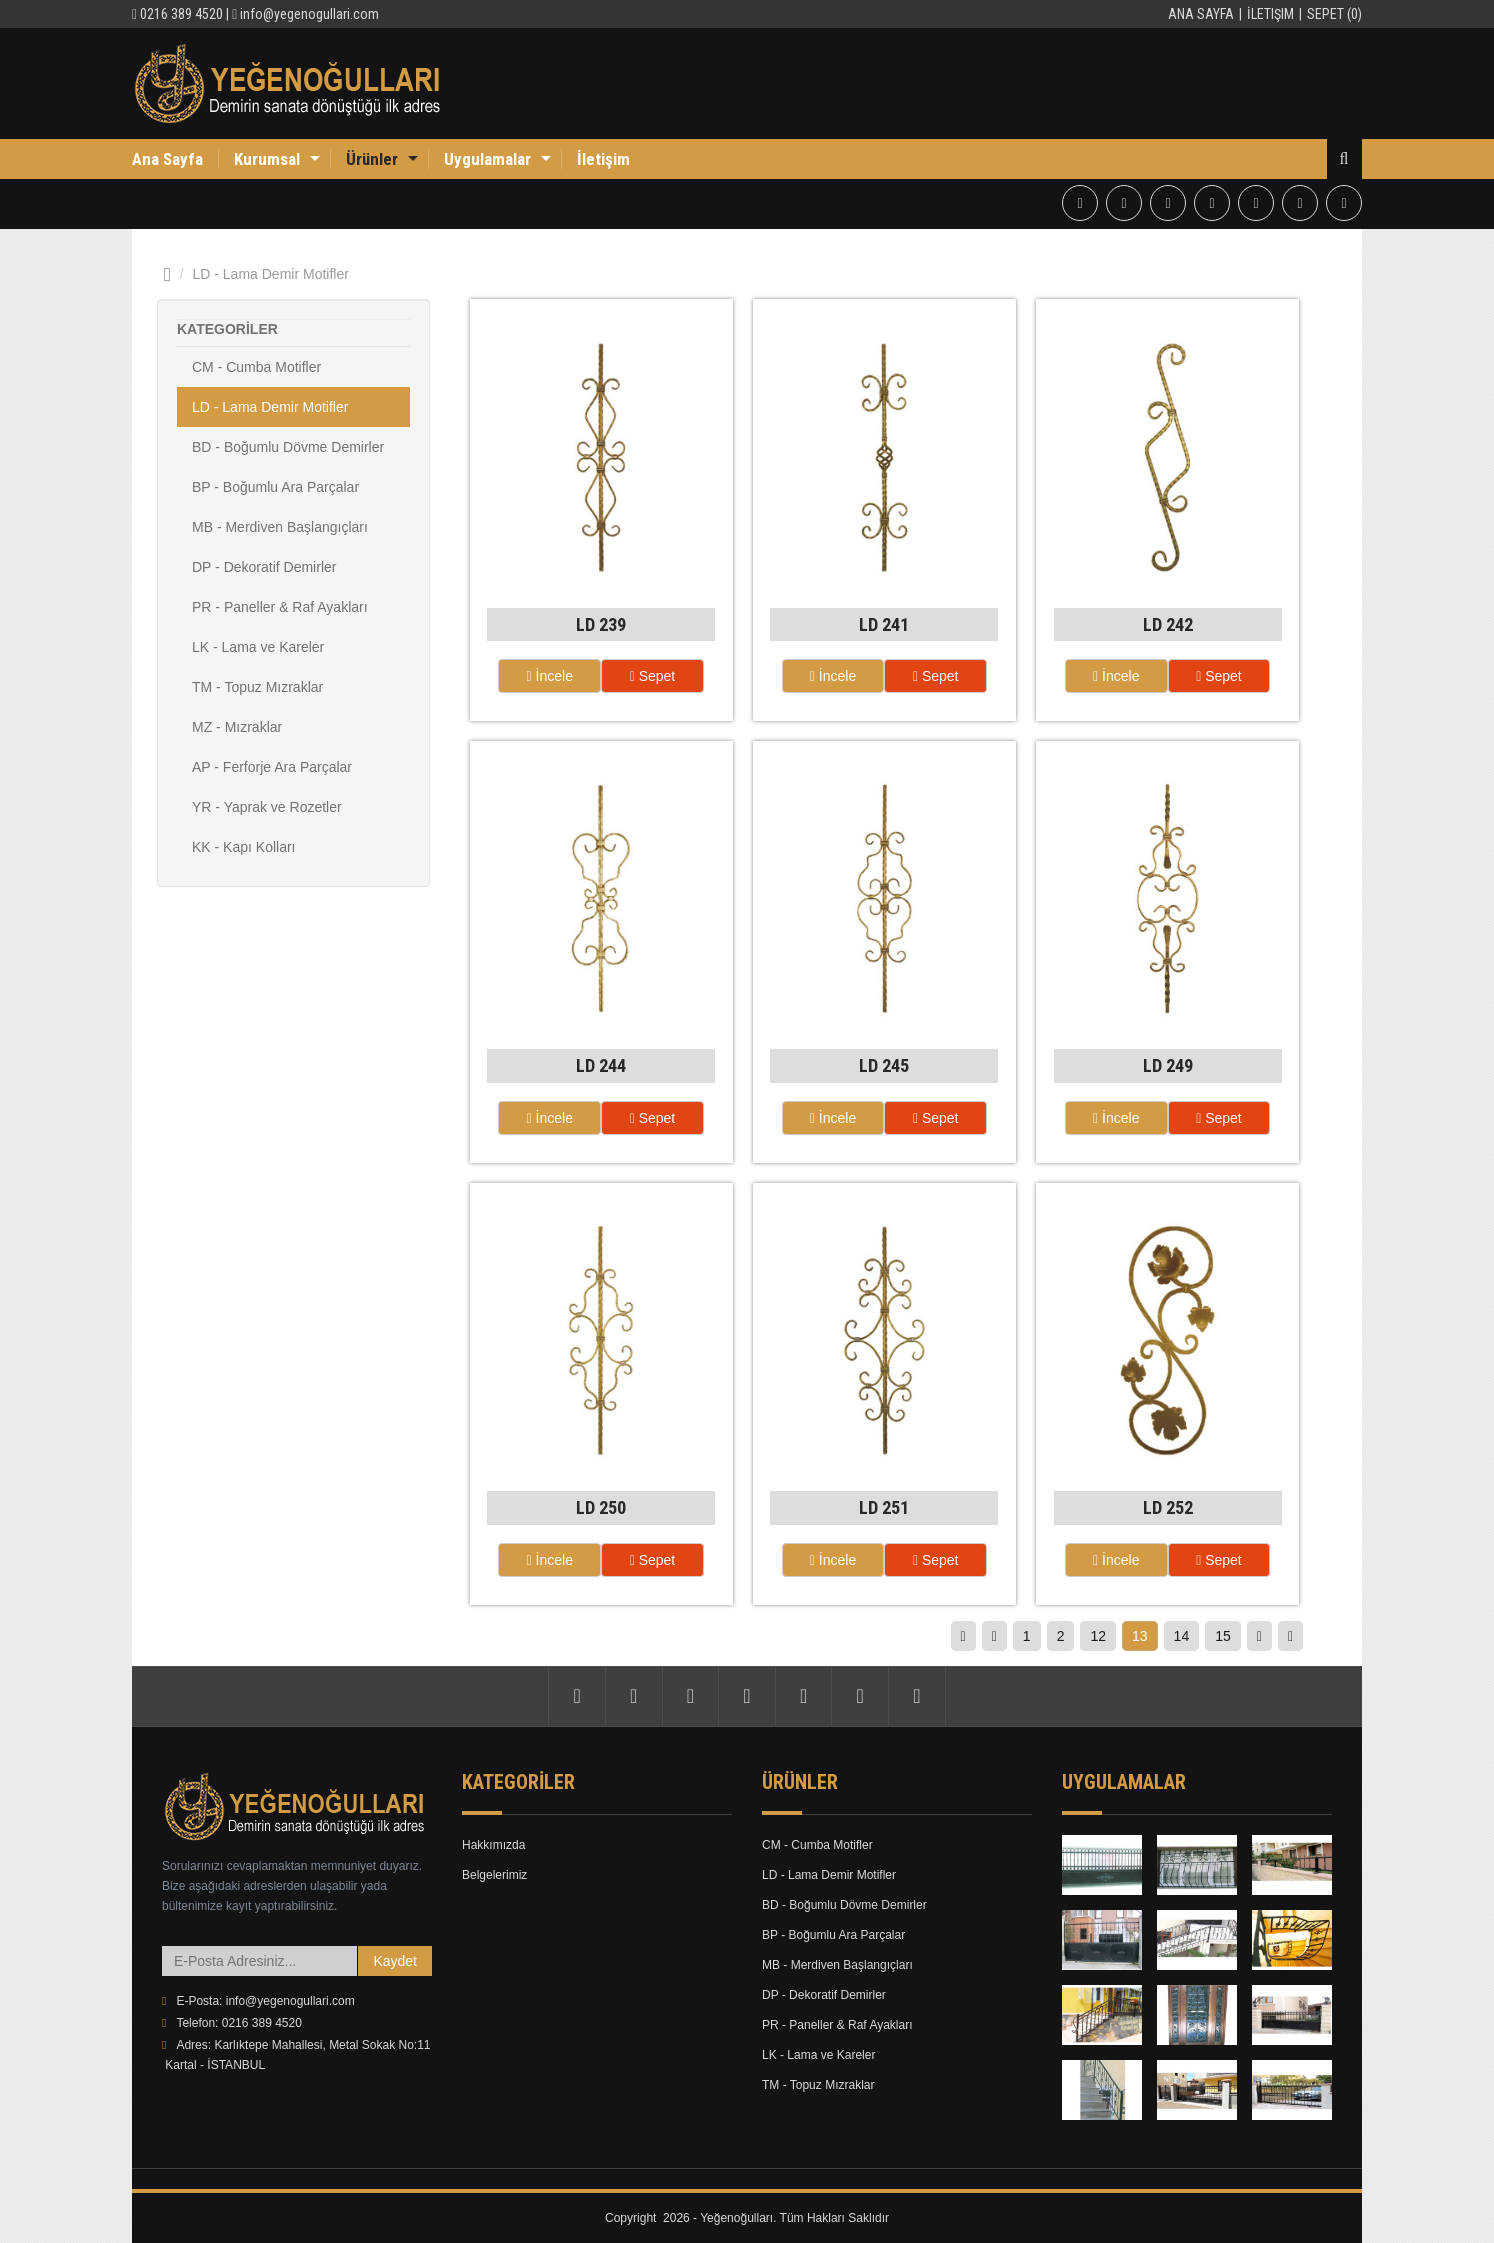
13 (1140, 1636)
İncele (550, 676)
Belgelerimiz (494, 1876)
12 (1098, 1636)
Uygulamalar (487, 159)
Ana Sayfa (1201, 14)
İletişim (1270, 14)
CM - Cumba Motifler (256, 367)
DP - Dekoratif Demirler (264, 567)
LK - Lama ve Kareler (258, 647)
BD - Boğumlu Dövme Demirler (288, 447)
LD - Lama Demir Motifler (270, 407)
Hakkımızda (493, 1846)
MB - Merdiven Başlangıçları (280, 527)
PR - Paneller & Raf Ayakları (280, 607)
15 (1223, 1636)
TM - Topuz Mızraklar (257, 687)
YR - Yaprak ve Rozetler (267, 807)
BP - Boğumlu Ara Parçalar (275, 487)
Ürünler (372, 159)
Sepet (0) (1334, 14)
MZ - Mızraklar (237, 727)
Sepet (653, 676)
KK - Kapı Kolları (244, 847)
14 (1182, 1636)
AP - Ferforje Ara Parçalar (272, 767)
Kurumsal (267, 159)
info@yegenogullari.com (309, 14)
